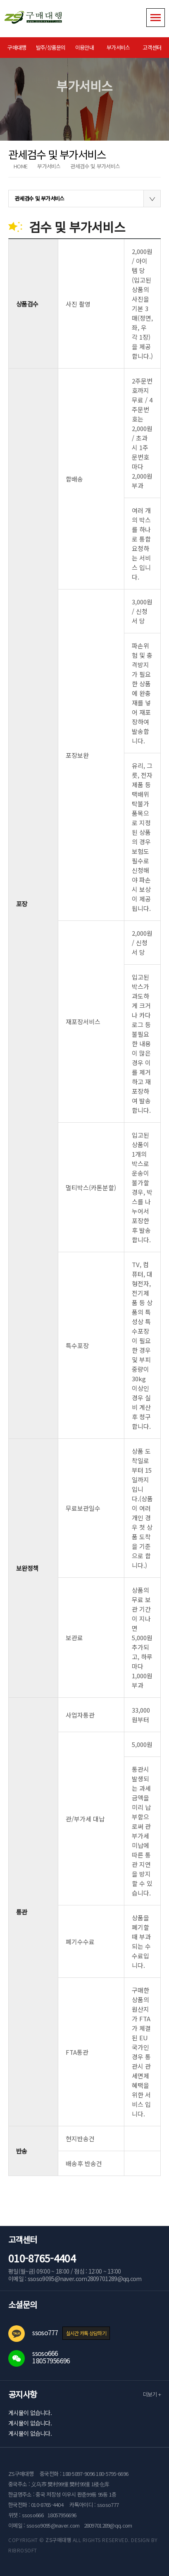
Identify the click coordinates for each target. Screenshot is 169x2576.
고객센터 (152, 47)
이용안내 (84, 47)
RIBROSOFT (22, 2550)
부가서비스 (118, 47)
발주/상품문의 (51, 47)
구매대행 (16, 47)
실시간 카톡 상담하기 (86, 2332)
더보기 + (152, 2394)
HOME (20, 166)
